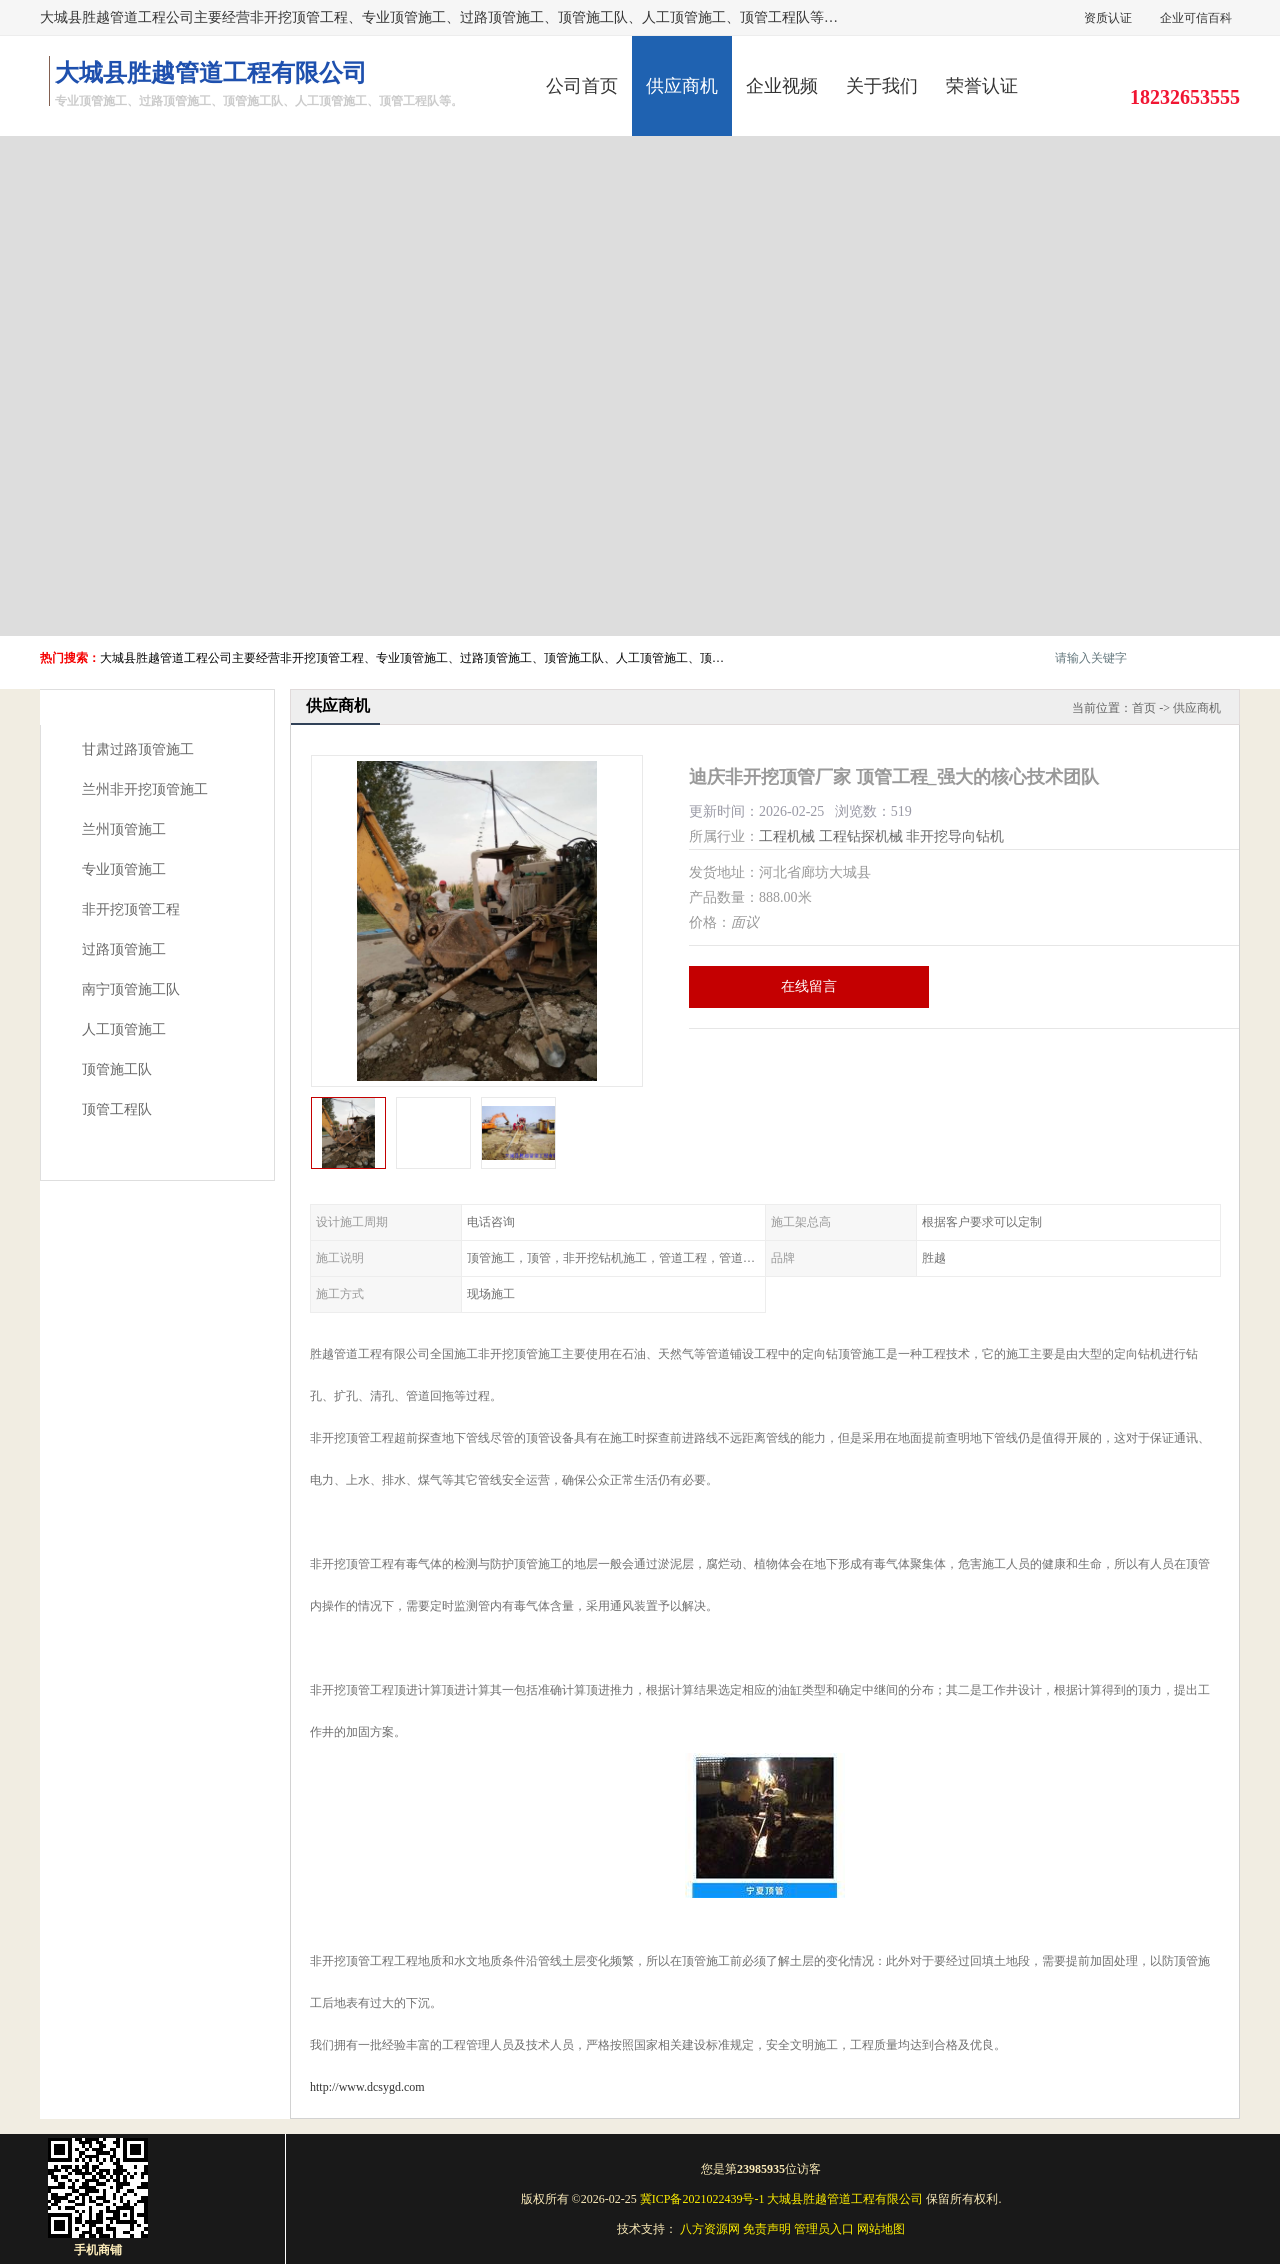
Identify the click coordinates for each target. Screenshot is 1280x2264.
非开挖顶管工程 (131, 909)
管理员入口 (824, 2229)
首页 (1144, 708)
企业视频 (782, 86)
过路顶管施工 (124, 949)
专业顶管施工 (124, 869)
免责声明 (767, 2229)
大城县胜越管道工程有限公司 (845, 2199)
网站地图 (881, 2229)
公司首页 (582, 86)
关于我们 (882, 86)
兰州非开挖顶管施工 (145, 789)
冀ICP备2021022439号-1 (702, 2199)
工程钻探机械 (861, 836)
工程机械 (787, 836)
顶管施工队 (117, 1069)
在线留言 (809, 986)
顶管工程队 (117, 1109)
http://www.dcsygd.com (367, 2087)
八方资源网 (710, 2229)
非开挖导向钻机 (955, 836)
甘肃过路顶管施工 (138, 749)
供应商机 (682, 86)
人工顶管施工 (124, 1029)
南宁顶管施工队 (131, 989)
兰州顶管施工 (124, 829)
